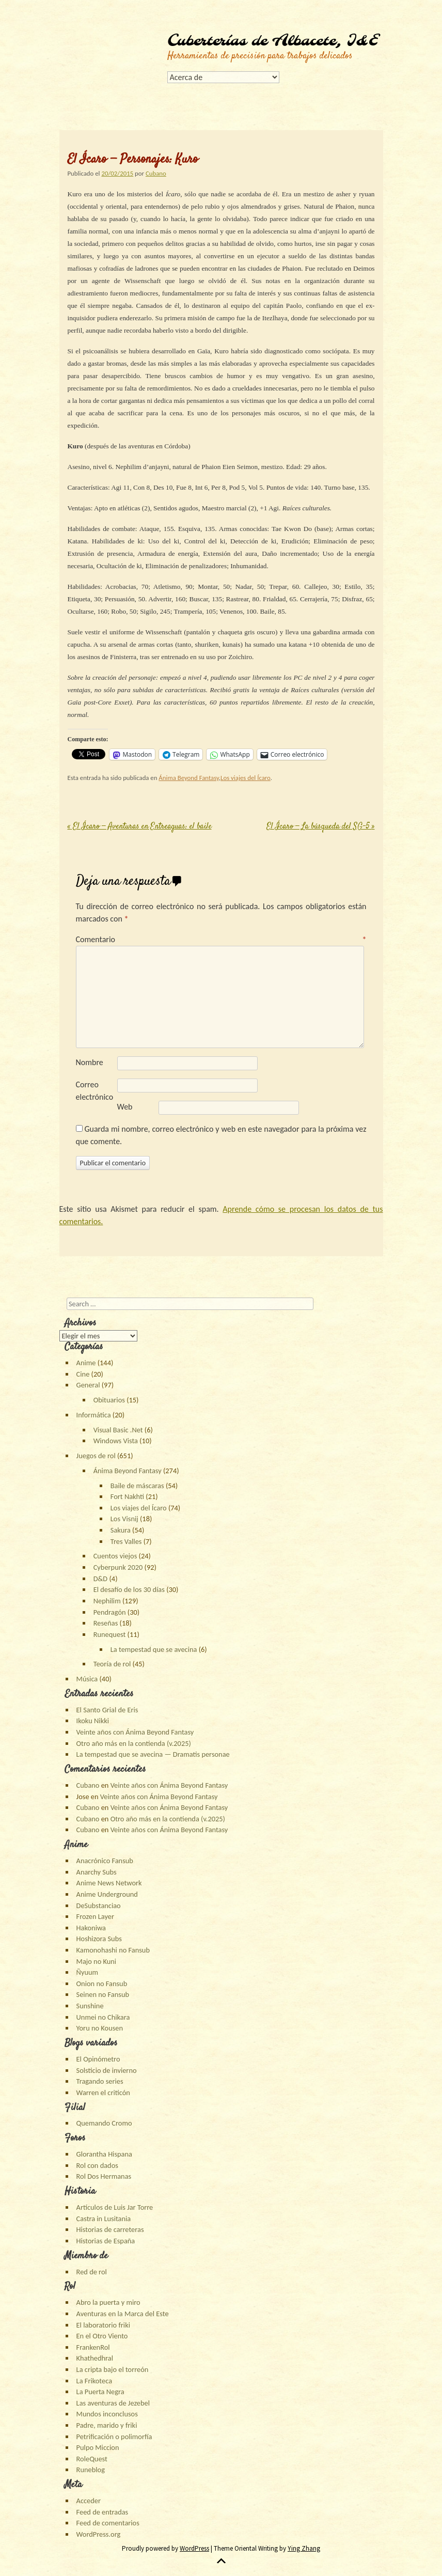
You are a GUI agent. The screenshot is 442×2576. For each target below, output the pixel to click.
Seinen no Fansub (102, 1994)
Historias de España (105, 2240)
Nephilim (107, 1600)
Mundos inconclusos (107, 2413)
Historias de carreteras (110, 2229)
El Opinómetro (98, 2059)
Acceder (88, 2500)
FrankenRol (93, 2347)
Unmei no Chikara (103, 2017)
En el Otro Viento (102, 2335)
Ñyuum (87, 1972)
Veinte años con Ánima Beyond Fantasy (135, 1732)
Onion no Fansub (102, 1983)
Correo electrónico (95, 1091)
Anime (86, 1362)
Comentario (221, 939)
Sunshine (90, 2005)
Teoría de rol (112, 1663)
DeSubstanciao (98, 1905)
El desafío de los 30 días (129, 1589)
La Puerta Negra (100, 2391)
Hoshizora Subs (99, 1938)
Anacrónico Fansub (104, 1860)
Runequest (109, 1634)
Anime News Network (109, 1882)
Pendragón (109, 1612)
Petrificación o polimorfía (114, 2436)
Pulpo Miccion (97, 2447)
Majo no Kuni (96, 1961)
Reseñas (105, 1623)
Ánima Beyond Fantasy (188, 778)
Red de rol (91, 2271)
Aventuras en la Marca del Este (122, 2313)
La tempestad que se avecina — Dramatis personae (153, 1754)
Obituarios (109, 1399)
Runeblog (90, 2469)
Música (87, 1678)
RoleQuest (91, 2458)
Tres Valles (126, 1541)
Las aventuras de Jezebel (113, 2403)
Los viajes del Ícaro (245, 778)
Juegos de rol (96, 1455)
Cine (83, 1374)
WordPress (194, 2548)
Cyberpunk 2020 (118, 1567)
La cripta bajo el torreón (112, 2369)
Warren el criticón (103, 2092)
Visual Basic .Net (118, 1429)
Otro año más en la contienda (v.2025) (133, 1743)
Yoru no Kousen (99, 2028)
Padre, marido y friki (106, 2425)
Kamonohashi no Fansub (113, 1950)
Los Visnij (124, 1518)
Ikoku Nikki (92, 1720)
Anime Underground (107, 1894)
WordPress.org (98, 2534)
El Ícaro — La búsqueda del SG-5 (320, 827)
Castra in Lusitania (103, 2218)
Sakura (120, 1530)
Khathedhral (94, 2358)
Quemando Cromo (104, 2123)
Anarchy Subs (96, 1872)
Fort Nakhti (127, 1496)
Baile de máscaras (137, 1485)
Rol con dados (97, 2165)
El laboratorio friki (103, 2325)
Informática (93, 1414)
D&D (100, 1578)
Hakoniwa (91, 1927)
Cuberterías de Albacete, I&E (272, 41)
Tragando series (99, 2081)
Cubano (156, 173)
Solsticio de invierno (106, 2070)
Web (125, 1107)
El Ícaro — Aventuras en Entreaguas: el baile (140, 827)
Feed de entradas (102, 2512)
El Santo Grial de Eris (107, 1709)
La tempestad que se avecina (153, 1649)
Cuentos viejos (115, 1555)
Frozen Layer (95, 1916)
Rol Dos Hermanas (104, 2176)
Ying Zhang (304, 2548)
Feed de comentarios (107, 2522)
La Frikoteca (94, 2380)
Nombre (89, 1062)
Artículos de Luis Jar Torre (114, 2207)
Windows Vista (115, 1440)
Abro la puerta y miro (108, 2302)
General (88, 1385)
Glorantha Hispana (104, 2154)
